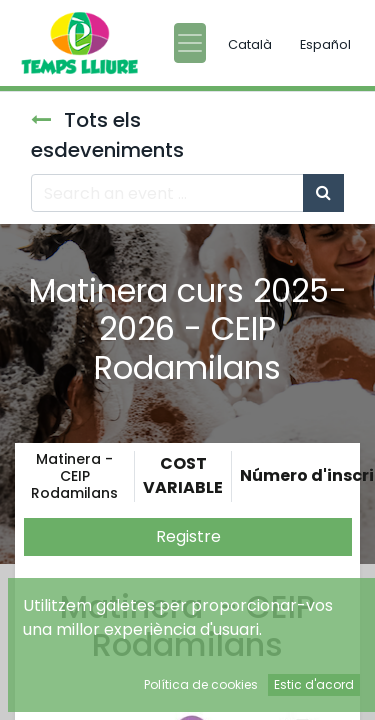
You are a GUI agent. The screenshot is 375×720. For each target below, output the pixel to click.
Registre (188, 536)
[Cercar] (323, 193)
